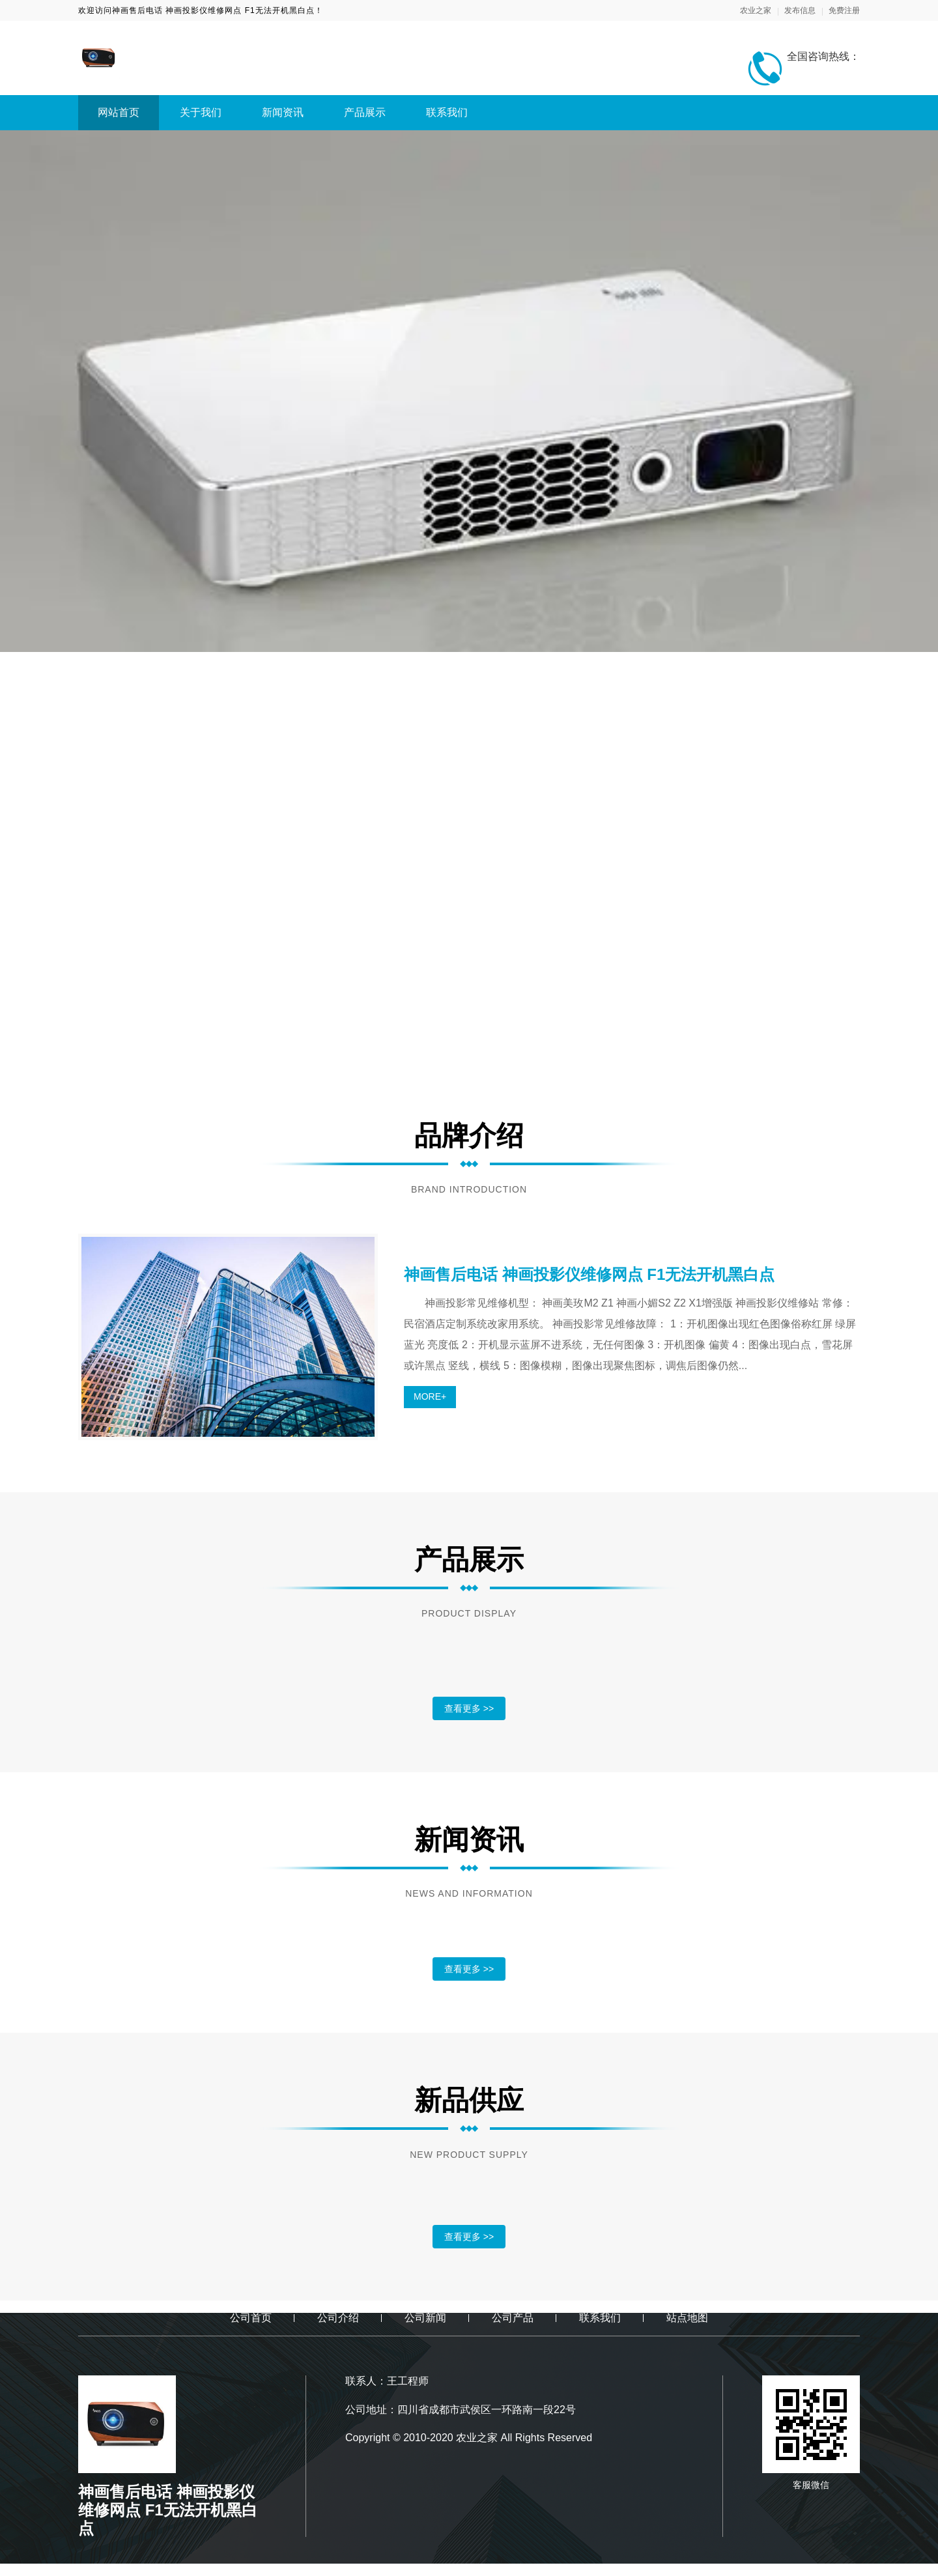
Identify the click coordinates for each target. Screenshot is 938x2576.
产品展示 (365, 112)
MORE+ (430, 1396)
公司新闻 (425, 2317)
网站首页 (118, 112)
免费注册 (844, 10)
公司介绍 (338, 2317)
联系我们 (447, 112)
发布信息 (800, 10)
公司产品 (512, 2317)
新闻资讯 (283, 112)
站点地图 (687, 2317)
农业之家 (755, 10)
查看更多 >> (469, 1708)
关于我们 (200, 112)
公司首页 (251, 2317)
